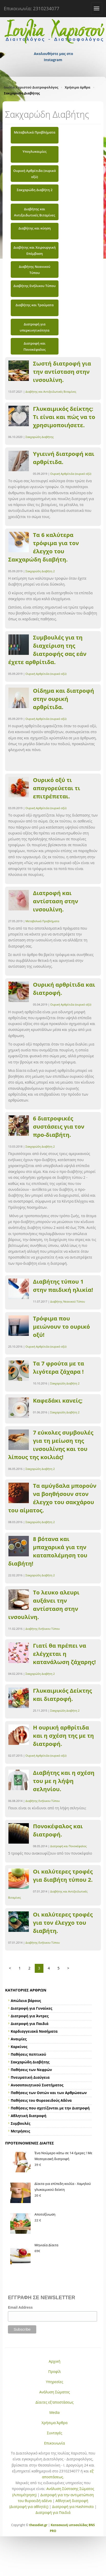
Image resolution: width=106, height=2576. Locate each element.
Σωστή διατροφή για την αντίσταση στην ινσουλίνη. (62, 371)
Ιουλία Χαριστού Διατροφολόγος (31, 87)
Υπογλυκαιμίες (34, 151)
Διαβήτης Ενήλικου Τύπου (35, 285)
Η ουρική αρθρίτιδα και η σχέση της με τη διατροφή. (63, 1735)
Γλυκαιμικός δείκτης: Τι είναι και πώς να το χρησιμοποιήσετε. (64, 417)
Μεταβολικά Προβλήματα (34, 132)
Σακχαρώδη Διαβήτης (40, 437)
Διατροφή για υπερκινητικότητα (34, 327)
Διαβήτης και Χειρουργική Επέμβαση (35, 250)
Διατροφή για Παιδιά (53, 2512)
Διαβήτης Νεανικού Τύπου (34, 269)
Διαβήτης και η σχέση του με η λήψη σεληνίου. (64, 1781)
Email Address (20, 2307)
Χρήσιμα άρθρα (77, 87)
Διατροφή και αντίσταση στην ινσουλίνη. (55, 901)
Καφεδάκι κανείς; (58, 1400)
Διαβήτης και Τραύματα (35, 305)
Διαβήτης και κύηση (34, 228)
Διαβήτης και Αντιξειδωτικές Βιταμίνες (34, 212)
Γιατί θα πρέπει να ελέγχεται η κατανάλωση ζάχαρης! (64, 1654)
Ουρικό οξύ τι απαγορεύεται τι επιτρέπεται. (56, 788)
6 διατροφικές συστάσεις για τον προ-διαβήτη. (58, 1126)
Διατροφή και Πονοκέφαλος (34, 346)
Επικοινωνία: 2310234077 (31, 8)
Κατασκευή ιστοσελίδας (69, 2525)
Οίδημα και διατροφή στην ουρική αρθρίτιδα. (63, 699)
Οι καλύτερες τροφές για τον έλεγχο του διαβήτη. (63, 1922)
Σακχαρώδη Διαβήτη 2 (34, 190)
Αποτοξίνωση (44, 2214)
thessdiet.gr (38, 2525)
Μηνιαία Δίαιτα (46, 2245)
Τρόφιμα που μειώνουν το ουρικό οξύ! (61, 1326)
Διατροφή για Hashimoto (73, 2506)
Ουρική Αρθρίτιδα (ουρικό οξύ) (34, 173)
